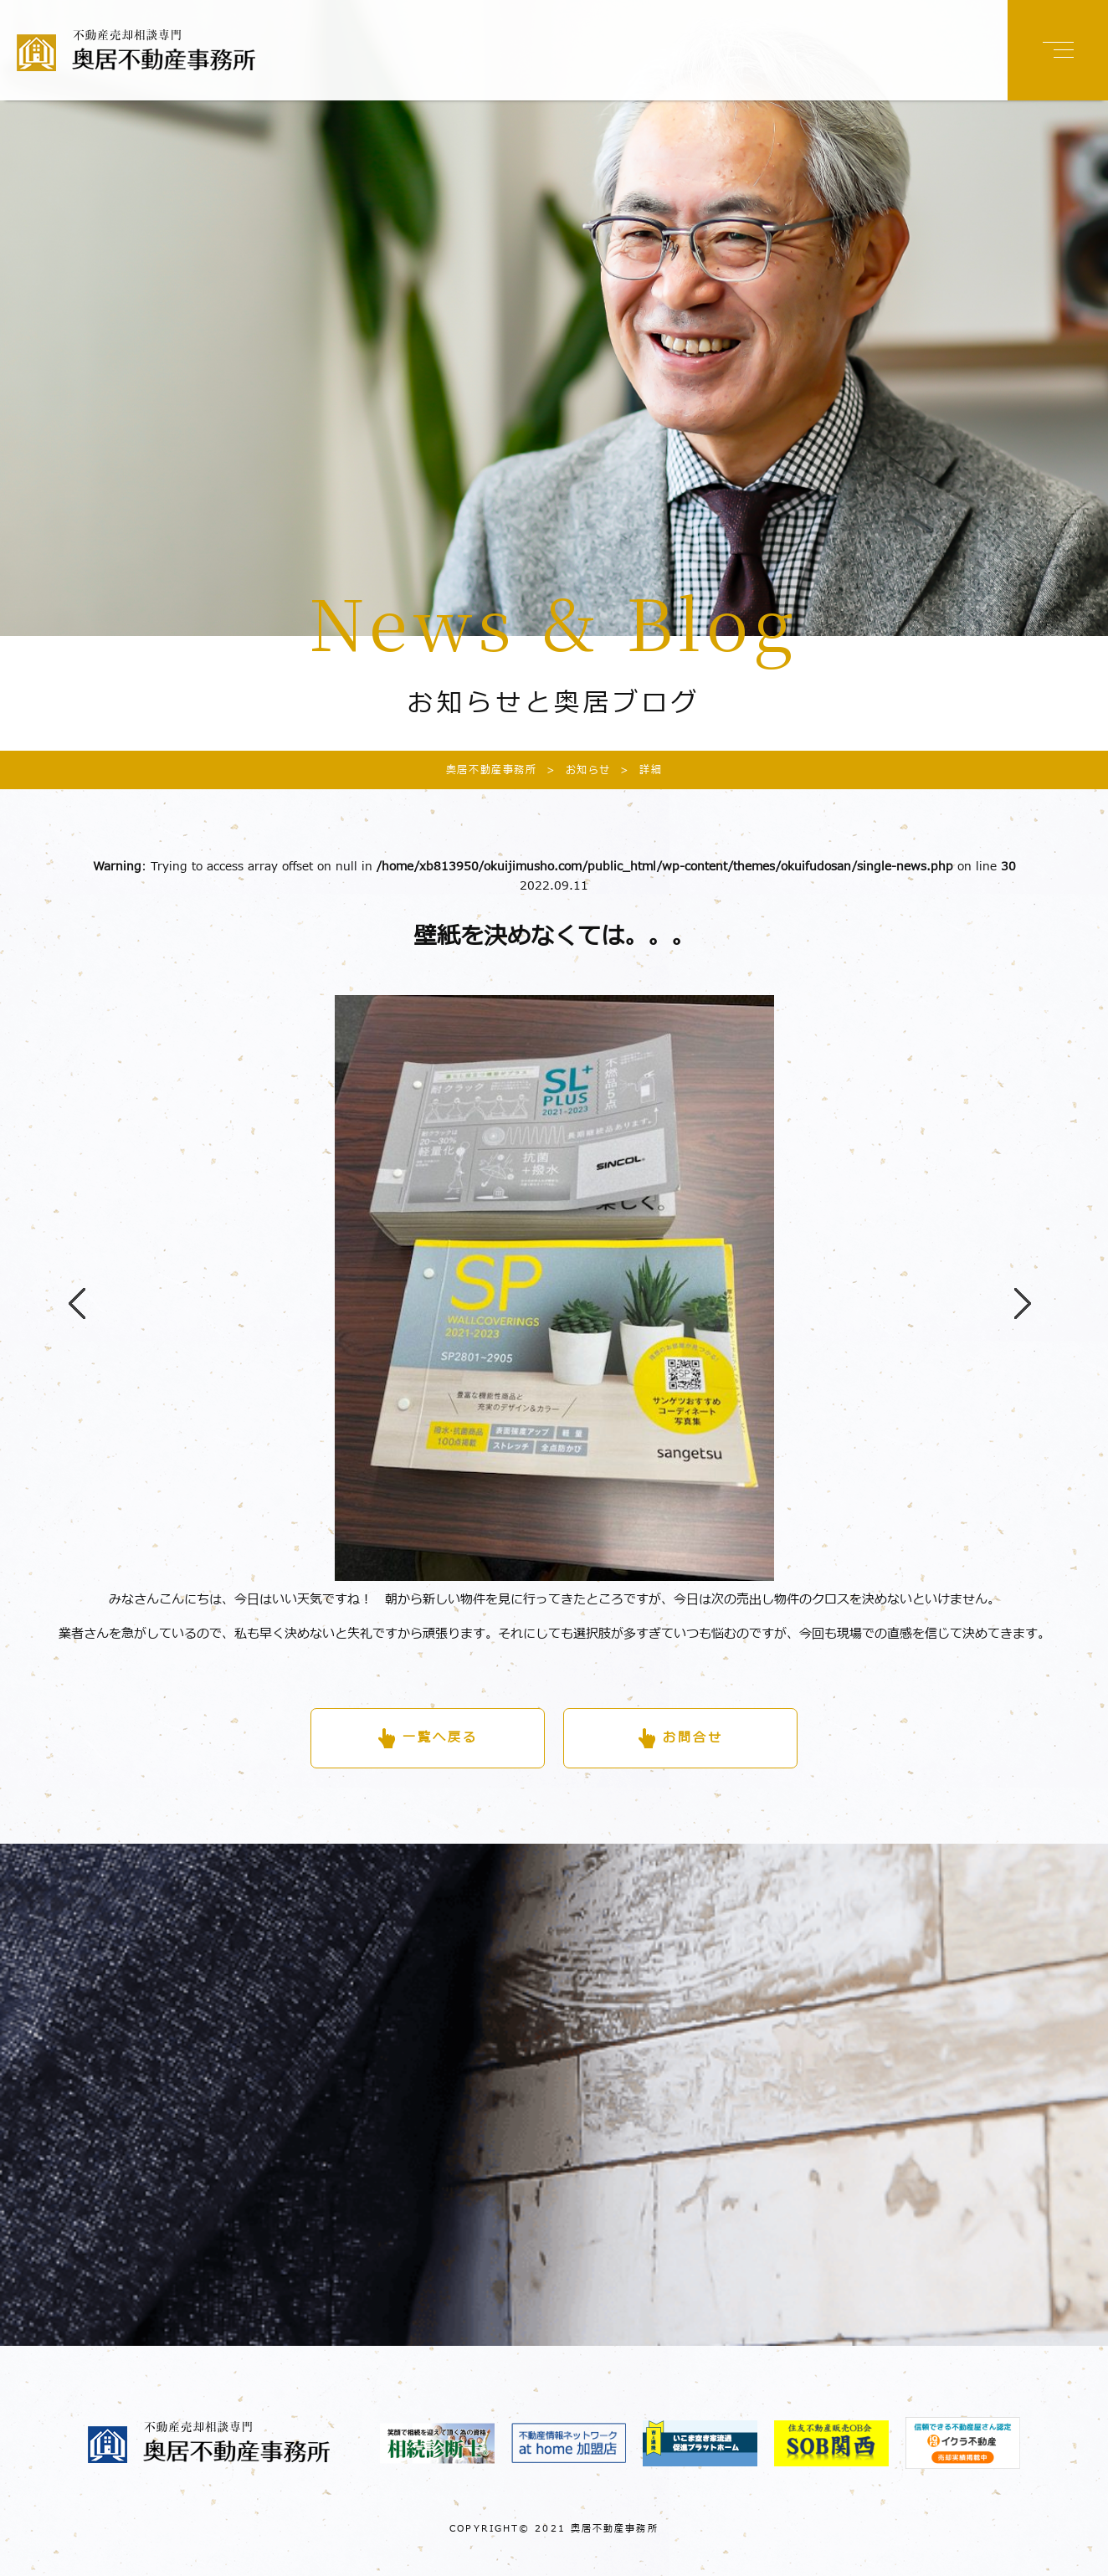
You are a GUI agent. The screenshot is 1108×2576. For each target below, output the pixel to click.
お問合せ (693, 1737)
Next (1014, 1288)
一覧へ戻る (440, 1737)
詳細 (636, 769)
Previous (68, 1288)
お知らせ (574, 769)
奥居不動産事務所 (491, 769)
